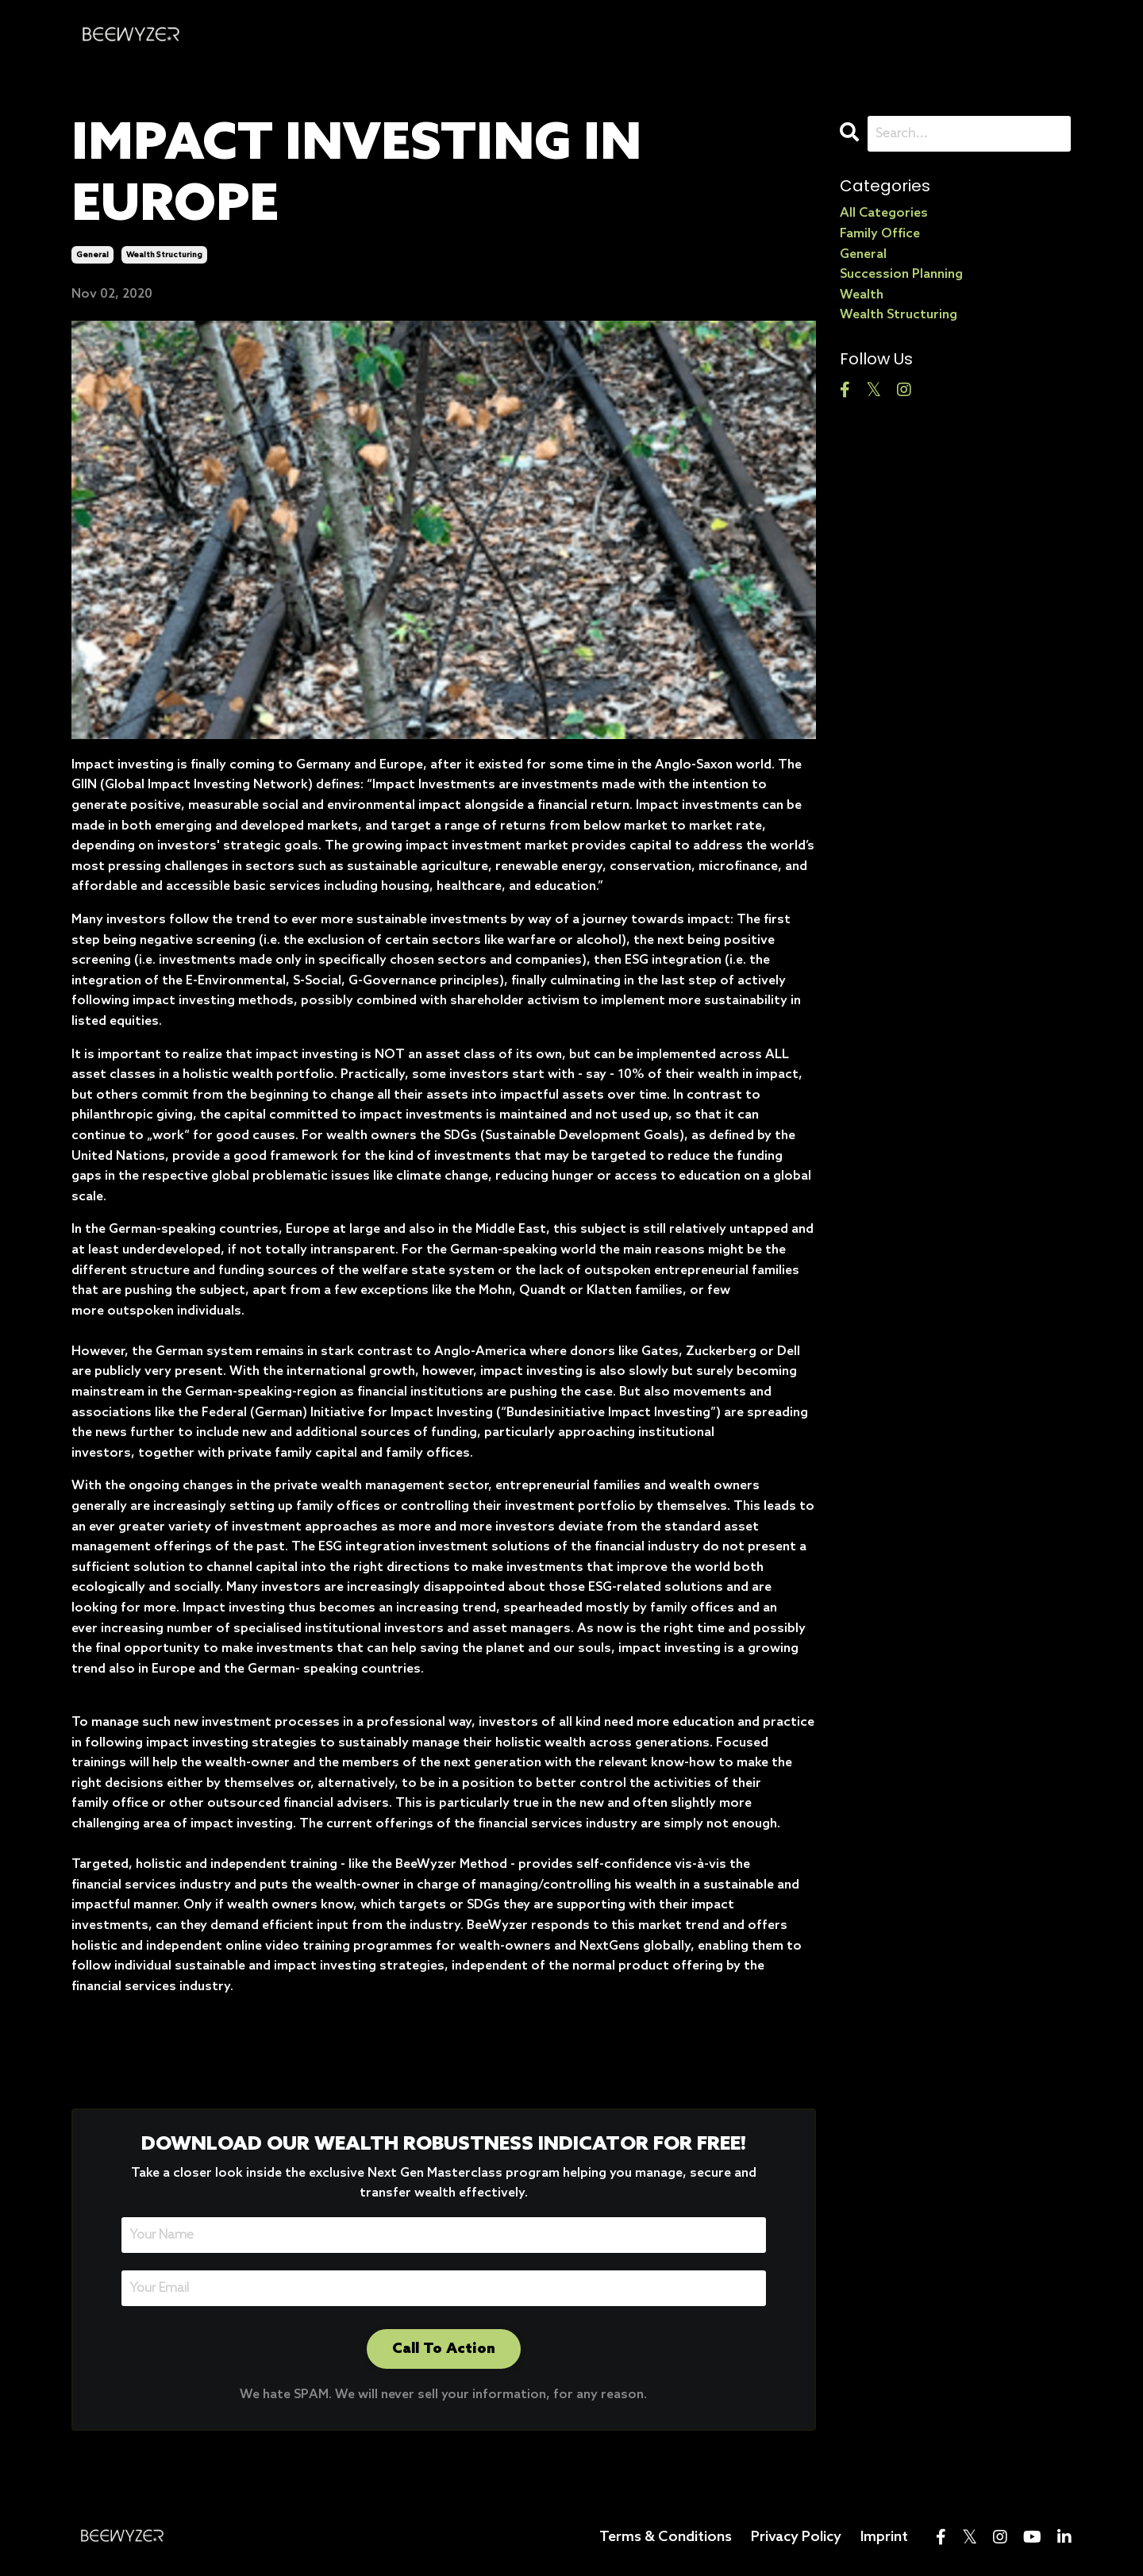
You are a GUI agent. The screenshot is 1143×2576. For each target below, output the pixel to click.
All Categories (884, 213)
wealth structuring (164, 255)
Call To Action (444, 2349)
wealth (861, 294)
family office (880, 233)
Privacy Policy (796, 2537)
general (92, 255)
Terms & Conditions (665, 2537)
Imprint (884, 2537)
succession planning (901, 274)
